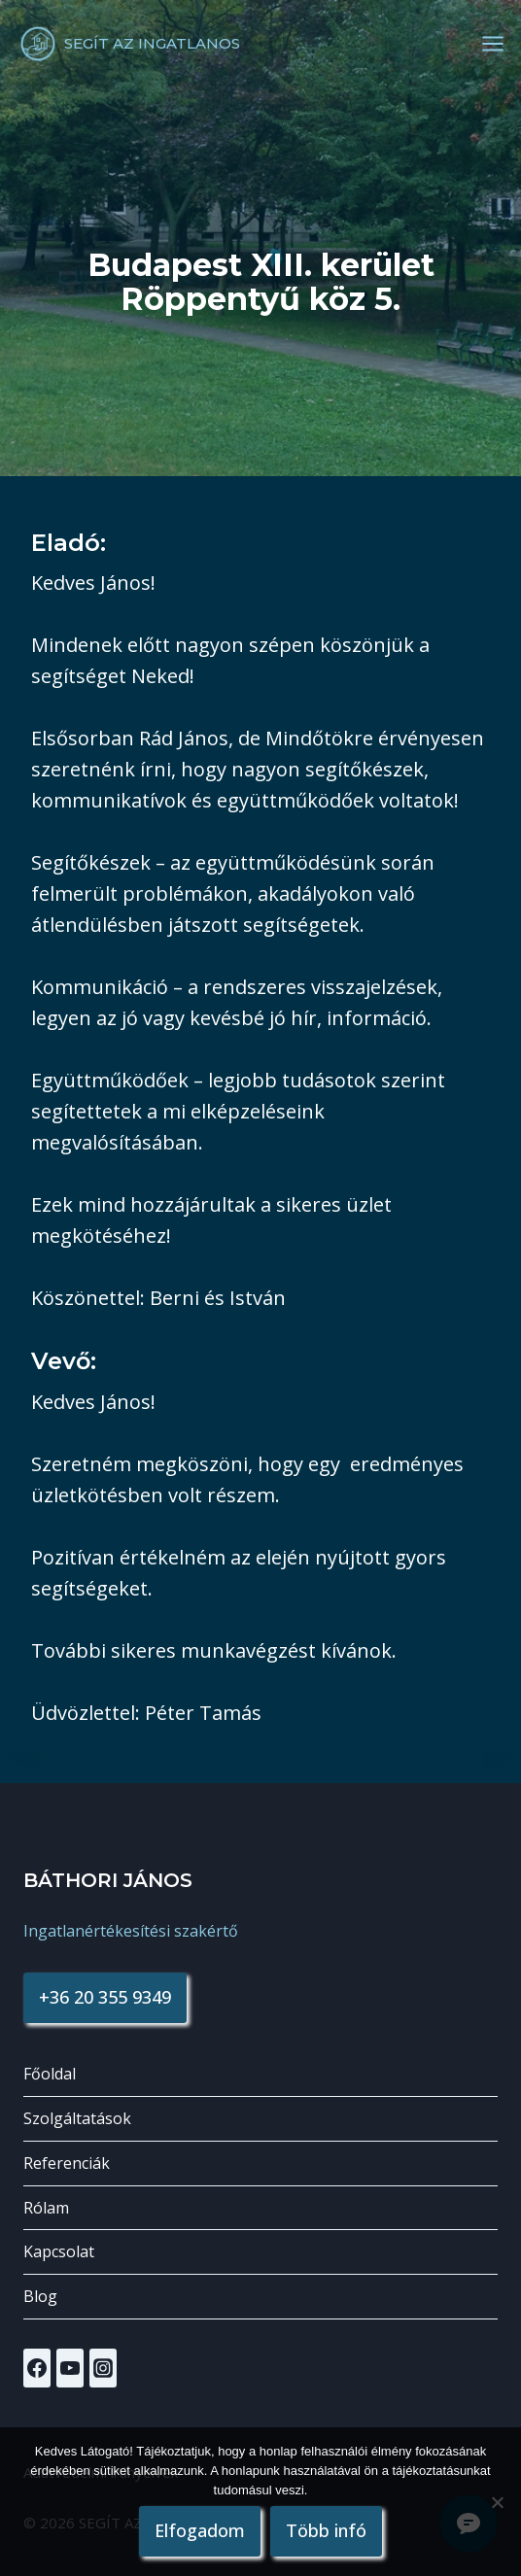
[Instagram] (103, 2368)
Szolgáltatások (77, 2118)
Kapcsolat (58, 2251)
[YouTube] (70, 2368)
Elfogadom (200, 2530)
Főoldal (49, 2073)
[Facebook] (37, 2368)
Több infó (326, 2530)
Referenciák (66, 2163)
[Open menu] (492, 43)
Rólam (46, 2207)
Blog (40, 2296)
